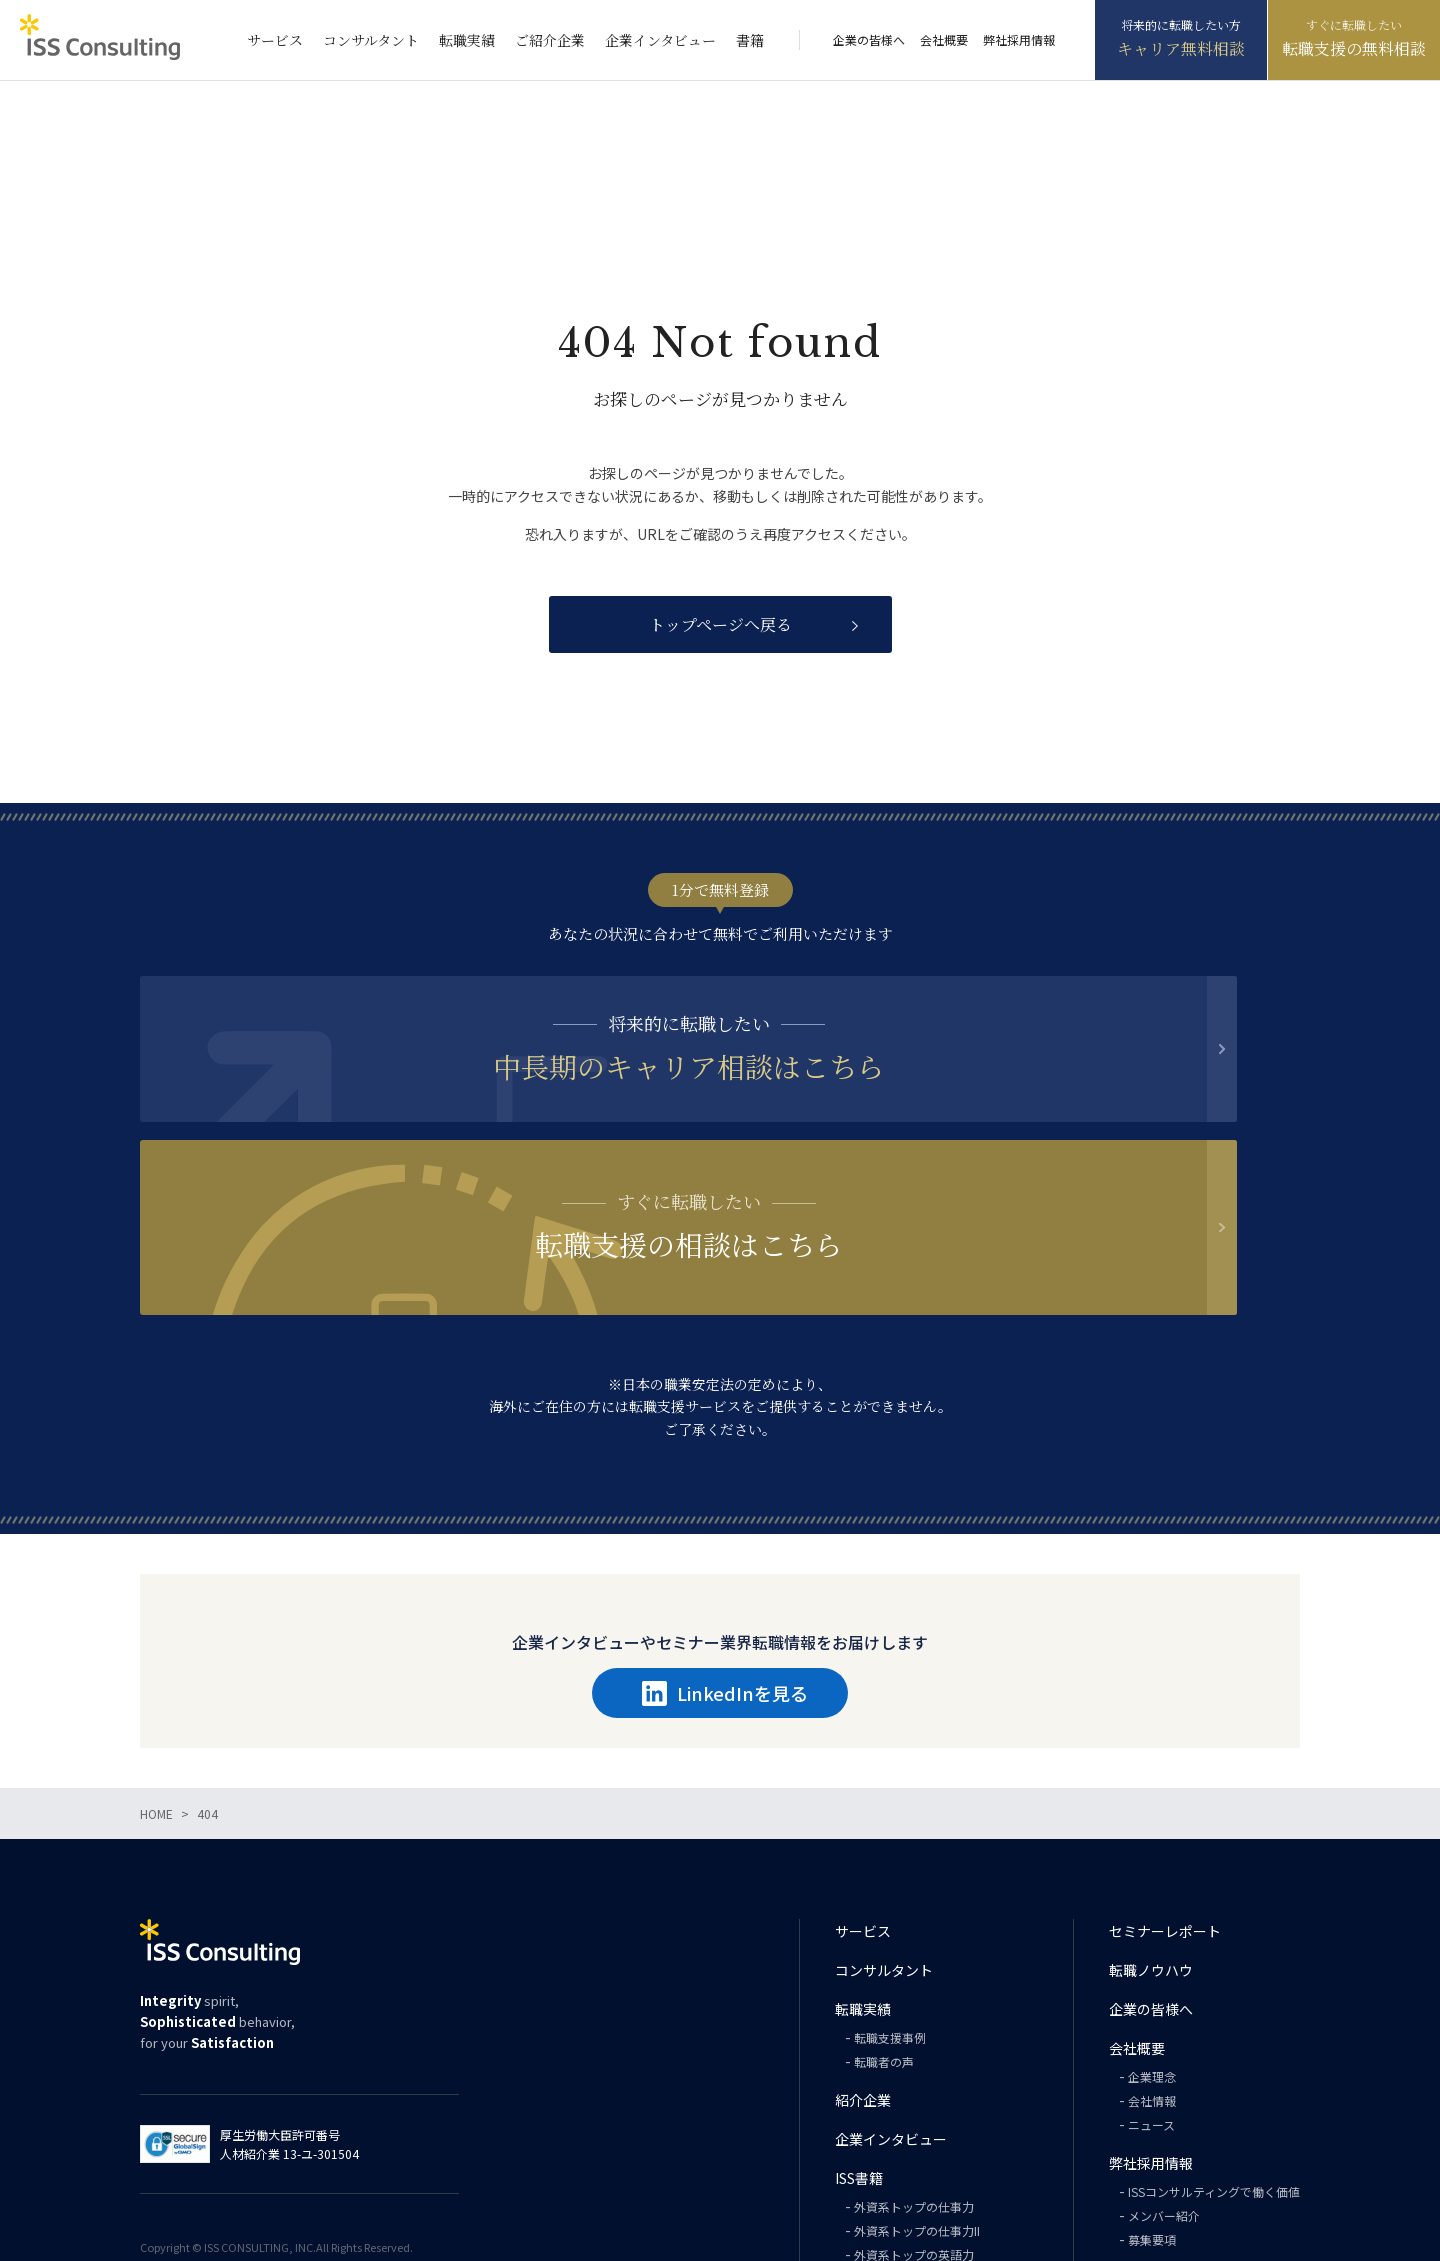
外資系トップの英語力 (914, 2099)
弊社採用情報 (1019, 39)
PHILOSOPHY (890, 2147)
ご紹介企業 (550, 40)
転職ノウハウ (1151, 1815)
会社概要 (944, 39)
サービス (275, 40)
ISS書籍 (859, 2023)
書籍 (750, 40)
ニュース (1151, 1969)
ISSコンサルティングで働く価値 (1214, 2036)
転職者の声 (884, 1906)
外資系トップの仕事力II (917, 2075)
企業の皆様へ (869, 39)
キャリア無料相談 (1181, 48)
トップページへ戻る (720, 624)
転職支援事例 (890, 1882)
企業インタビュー (660, 40)
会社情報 (1152, 1945)
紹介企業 (863, 1945)
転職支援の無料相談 (1354, 48)
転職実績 (467, 40)
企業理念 (1152, 1921)
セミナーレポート (1165, 1776)
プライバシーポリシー (1179, 2149)
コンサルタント (371, 40)
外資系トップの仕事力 (914, 2051)
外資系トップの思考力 (914, 2123)
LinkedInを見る (725, 1538)
